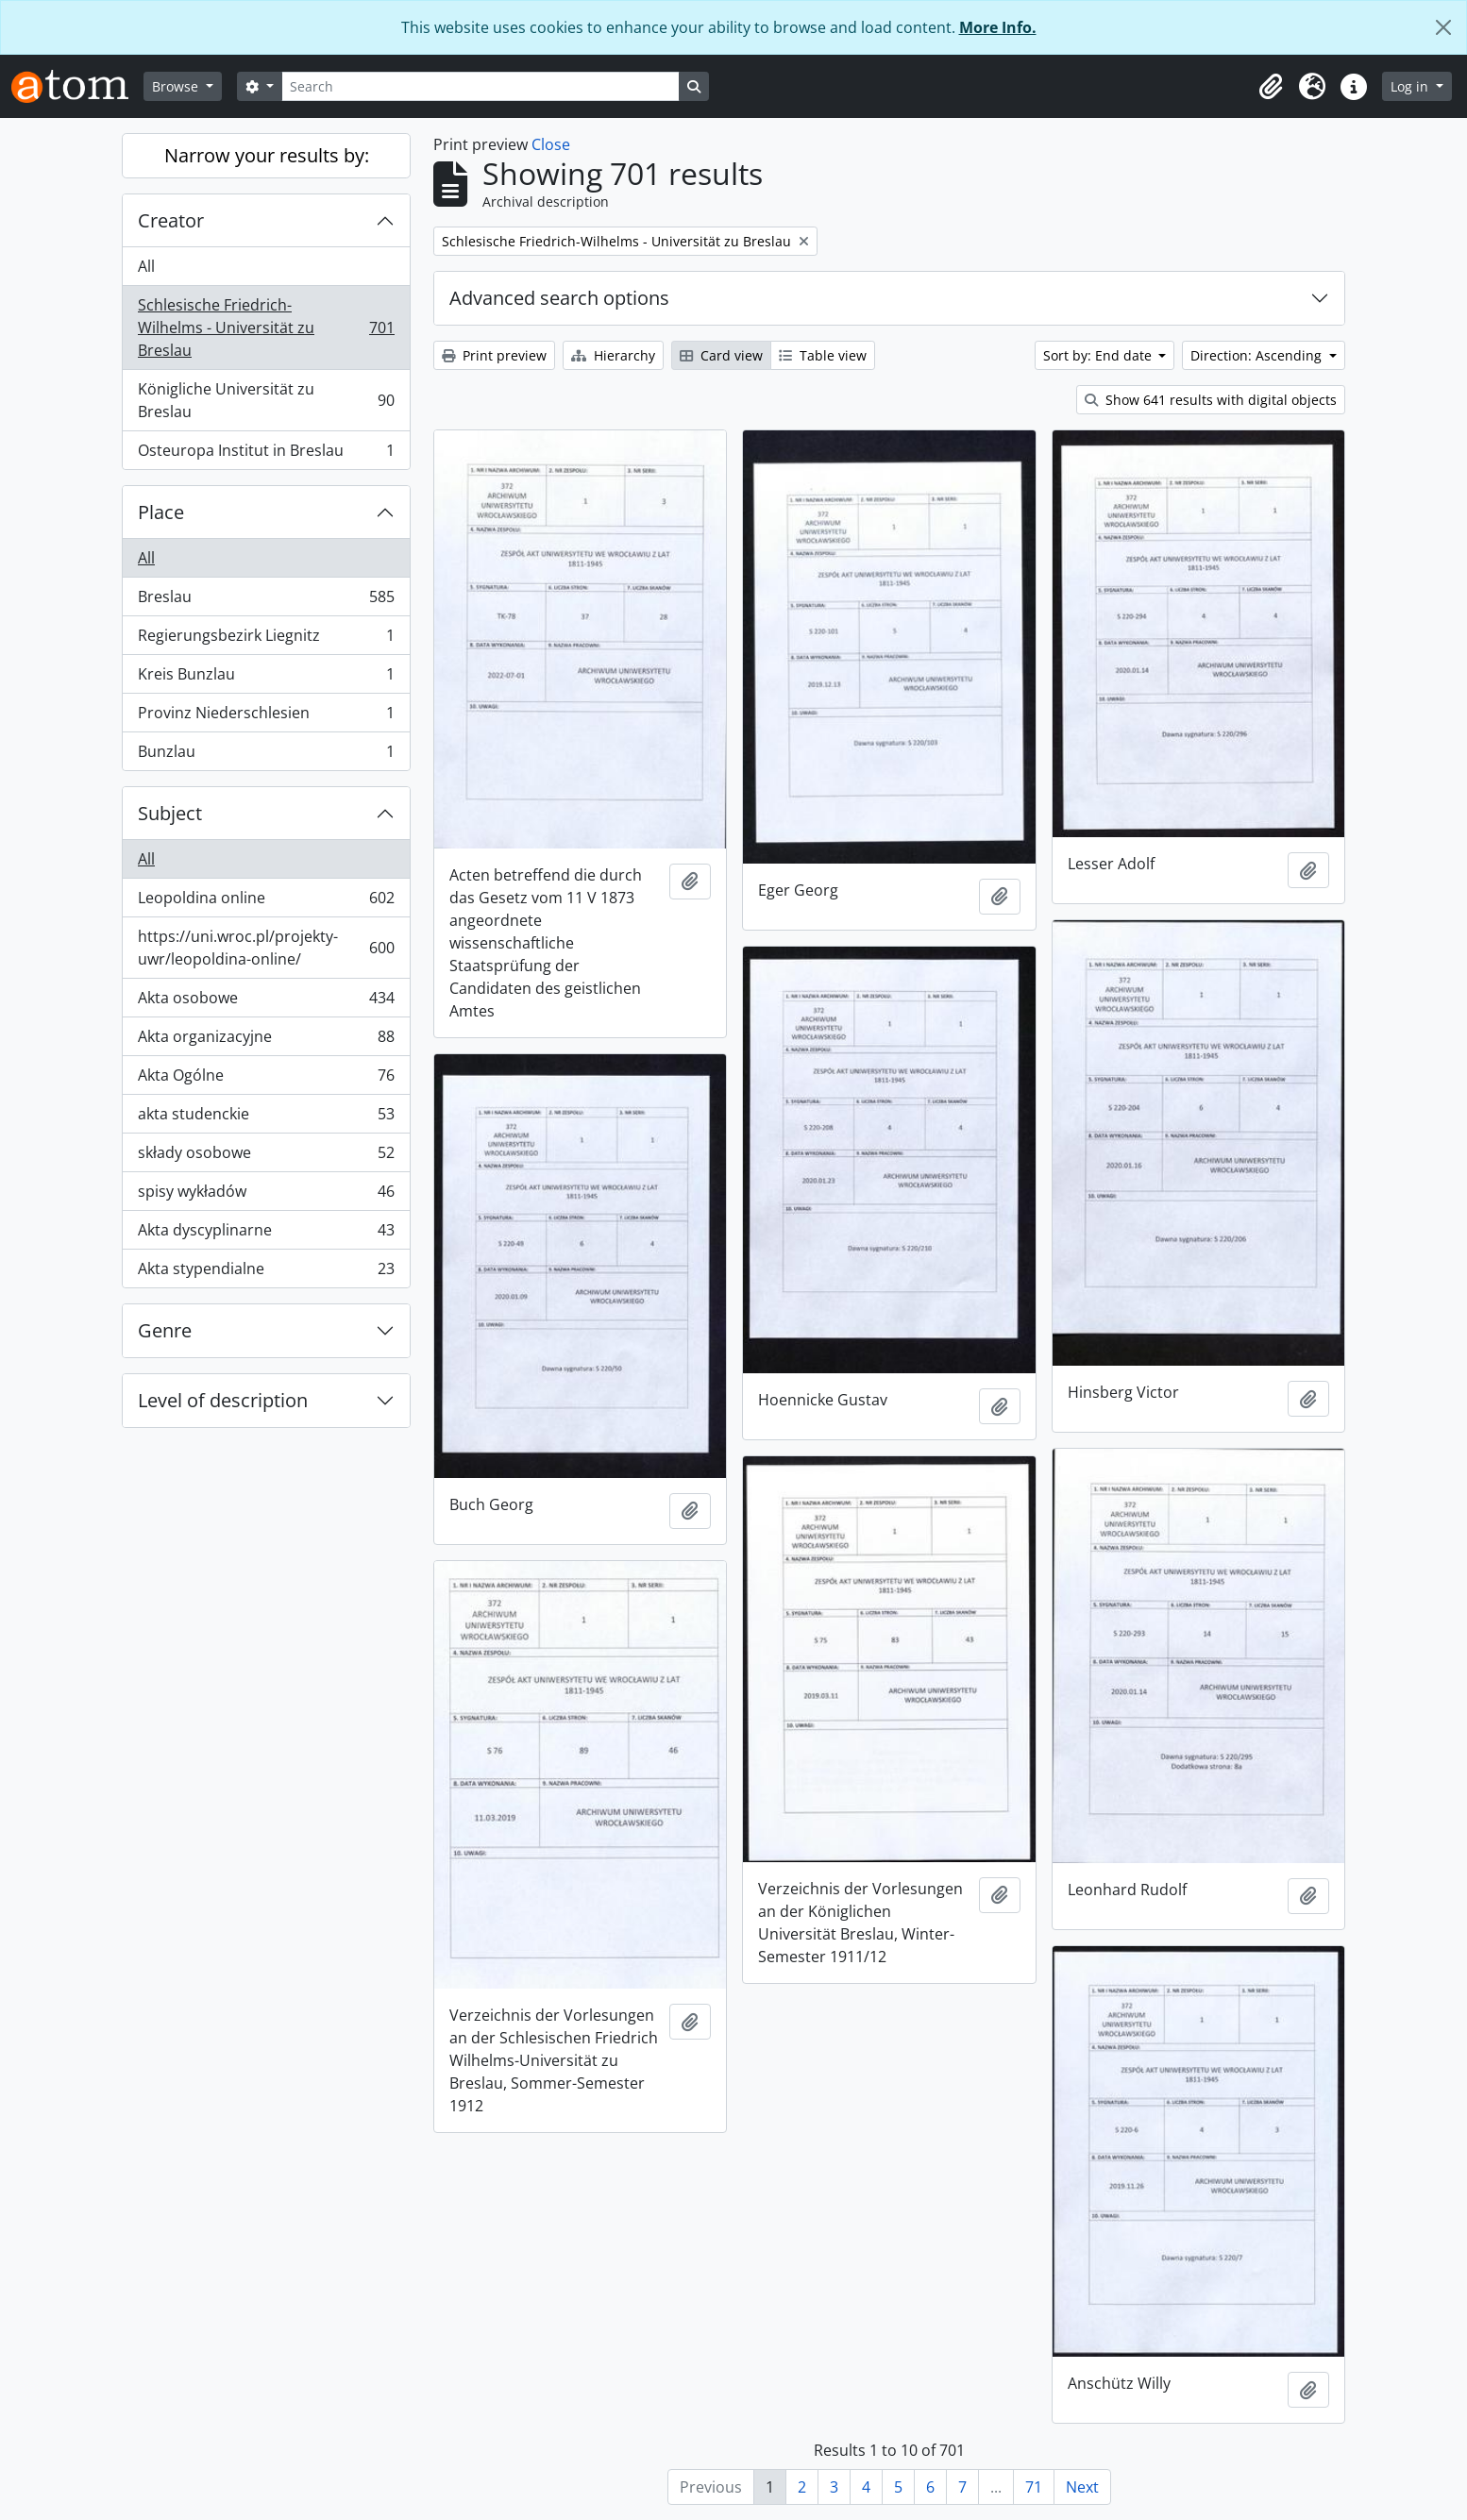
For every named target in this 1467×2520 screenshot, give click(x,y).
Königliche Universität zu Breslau (266, 400)
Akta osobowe (266, 1001)
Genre (165, 1330)
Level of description (223, 1400)
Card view (721, 355)
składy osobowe (266, 1156)
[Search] (480, 86)
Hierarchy (613, 355)
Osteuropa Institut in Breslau (266, 454)
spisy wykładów (266, 1195)
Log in (1411, 86)
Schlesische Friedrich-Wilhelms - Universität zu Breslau (266, 327)
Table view (823, 355)
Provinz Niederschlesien (266, 716)
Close (550, 144)
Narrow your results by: (266, 155)
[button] (1270, 87)
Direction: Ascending (1257, 355)
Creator (171, 220)
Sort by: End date (1099, 355)
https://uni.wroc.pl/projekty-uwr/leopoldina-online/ (266, 947)
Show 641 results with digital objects (1211, 400)
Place (161, 512)
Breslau (266, 600)
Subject (170, 813)
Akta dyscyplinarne (266, 1234)
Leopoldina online (266, 901)
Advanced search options (559, 298)
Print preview (494, 355)
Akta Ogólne (266, 1079)
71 (1033, 2487)
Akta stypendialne (266, 1272)
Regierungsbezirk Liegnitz (266, 639)
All (146, 266)
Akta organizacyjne (266, 1040)
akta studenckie (266, 1118)
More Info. (998, 27)
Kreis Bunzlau (266, 678)
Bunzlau (266, 755)
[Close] (1443, 27)
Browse (177, 86)
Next (1082, 2487)
